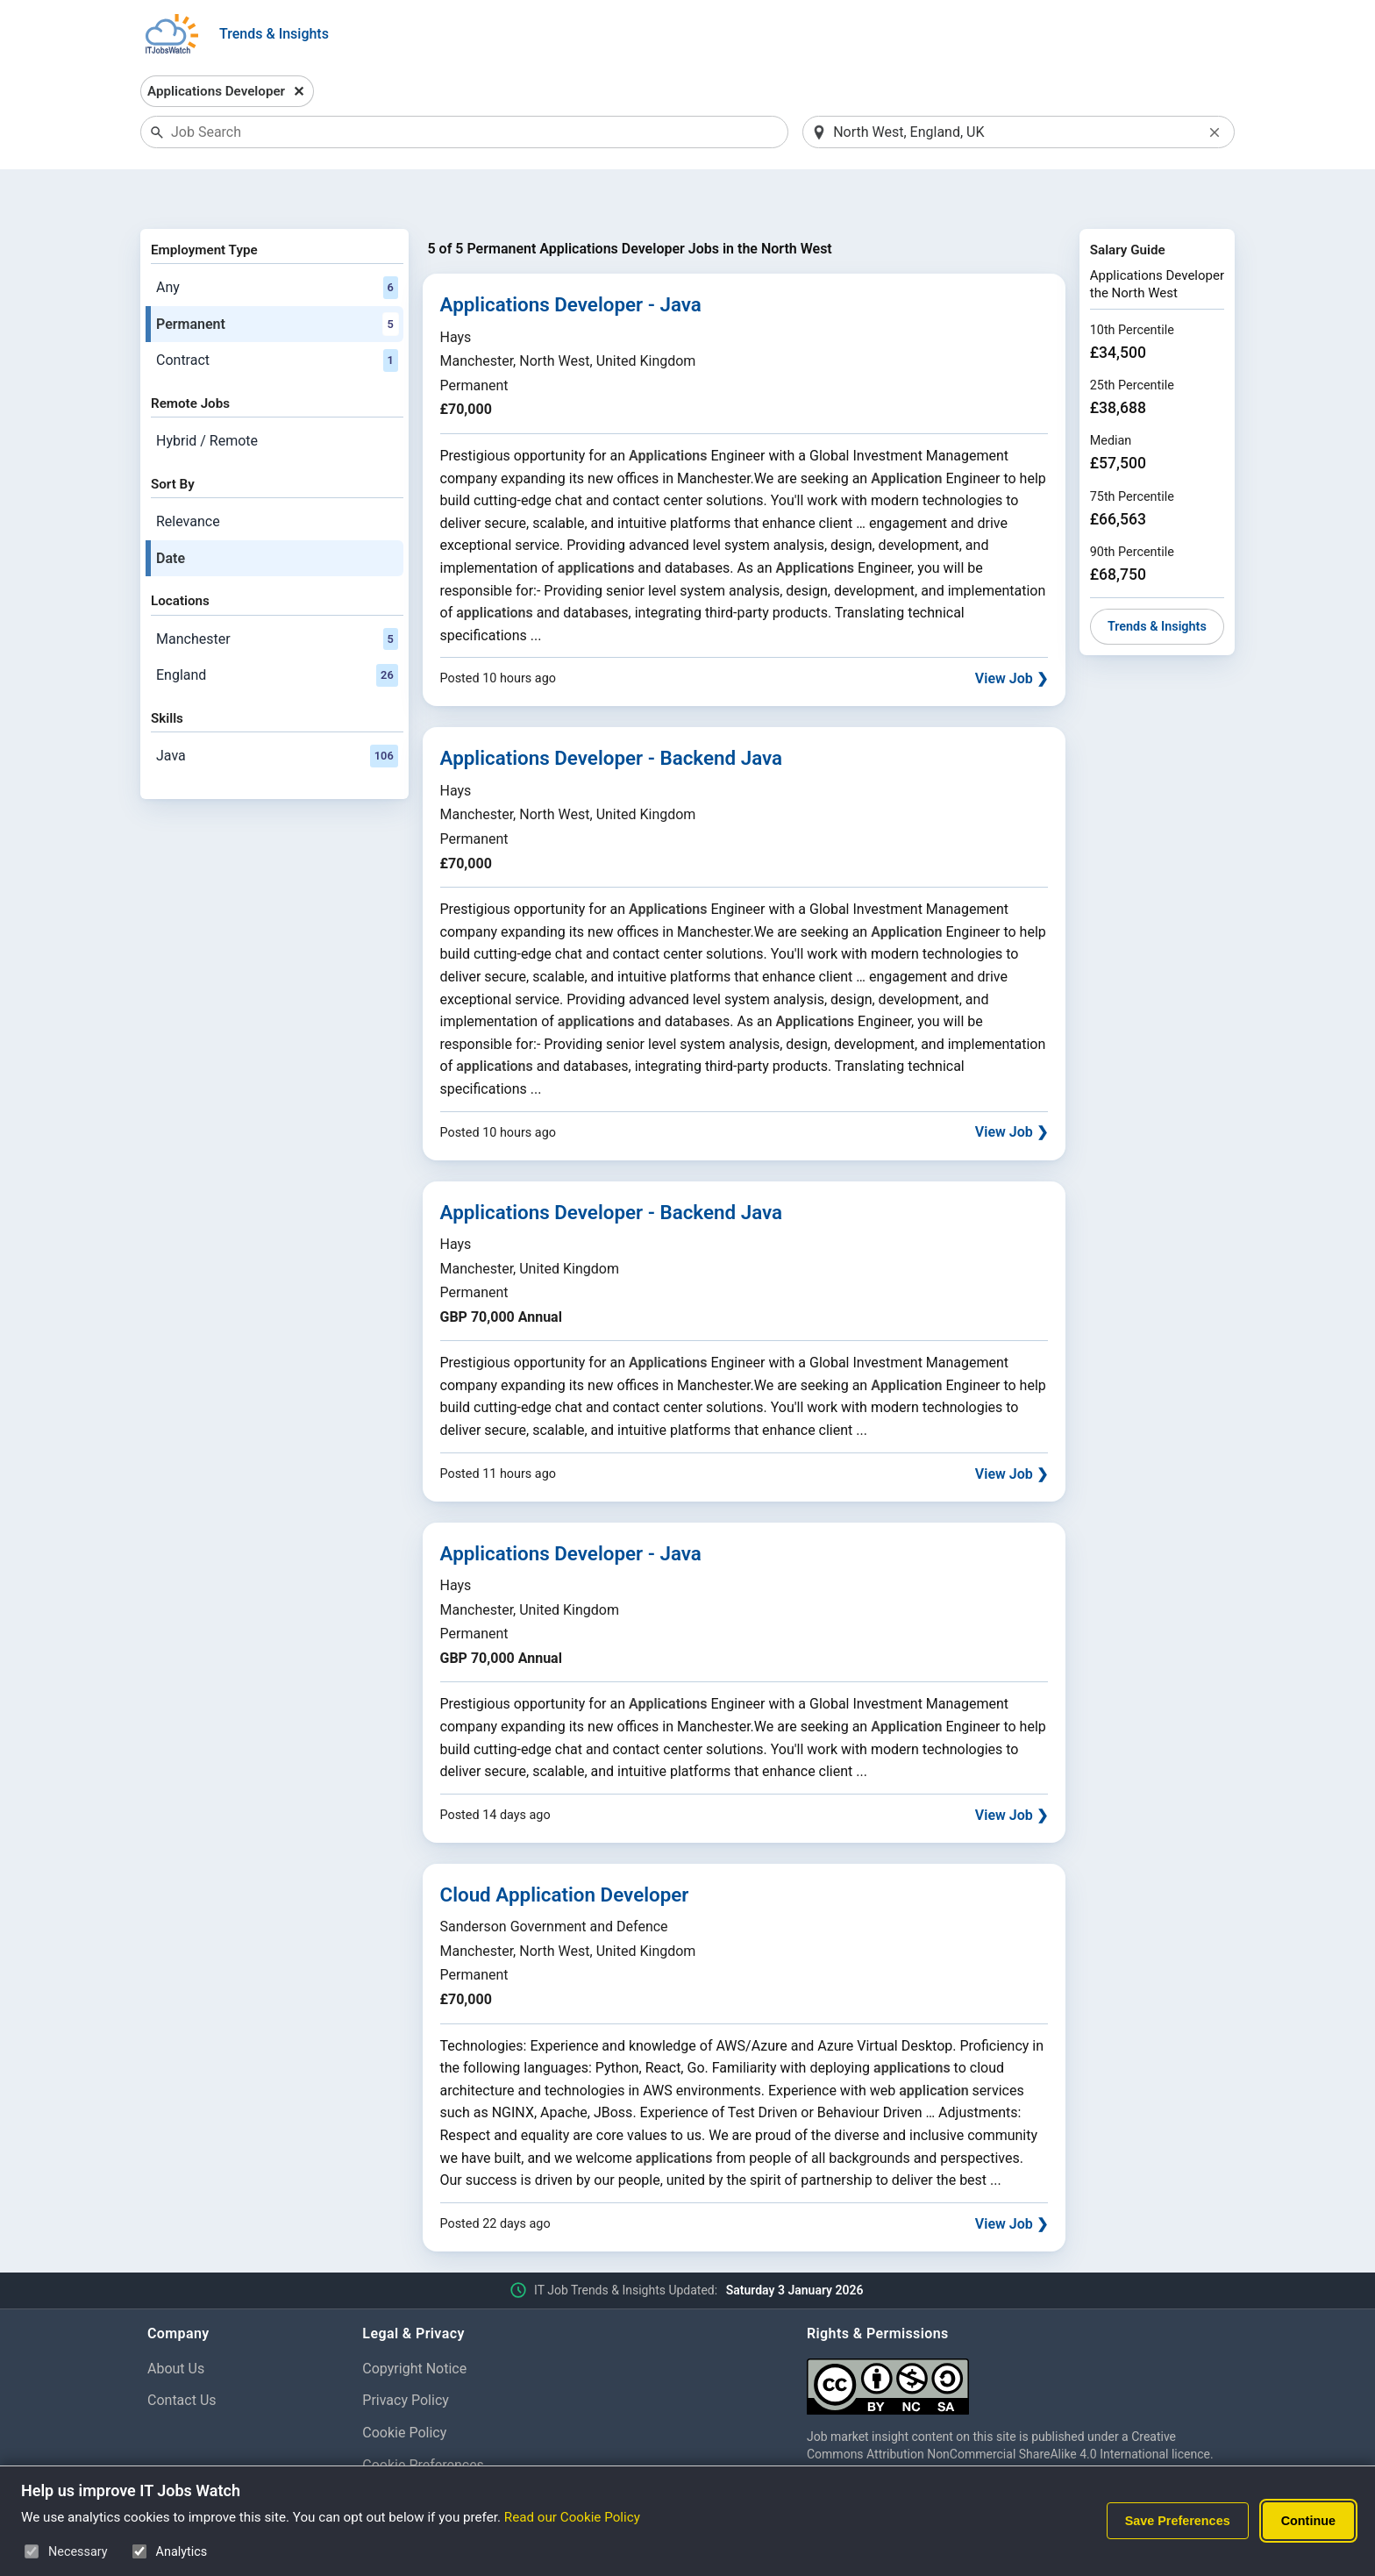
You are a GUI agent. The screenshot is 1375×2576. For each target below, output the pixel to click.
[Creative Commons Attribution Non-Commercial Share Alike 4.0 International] (1017, 2334)
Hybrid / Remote (207, 395)
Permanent (277, 279)
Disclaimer (395, 2452)
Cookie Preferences (423, 2419)
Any (277, 242)
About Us (175, 2323)
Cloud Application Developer (564, 1848)
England (277, 629)
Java (277, 710)
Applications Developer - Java (571, 259)
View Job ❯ (1011, 633)
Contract (277, 315)
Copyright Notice (414, 2323)
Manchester (277, 593)
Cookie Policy (404, 2388)
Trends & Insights (274, 33)
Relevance (188, 475)
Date (170, 512)
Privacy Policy (405, 2355)
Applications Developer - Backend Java (611, 713)
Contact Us (182, 2355)
